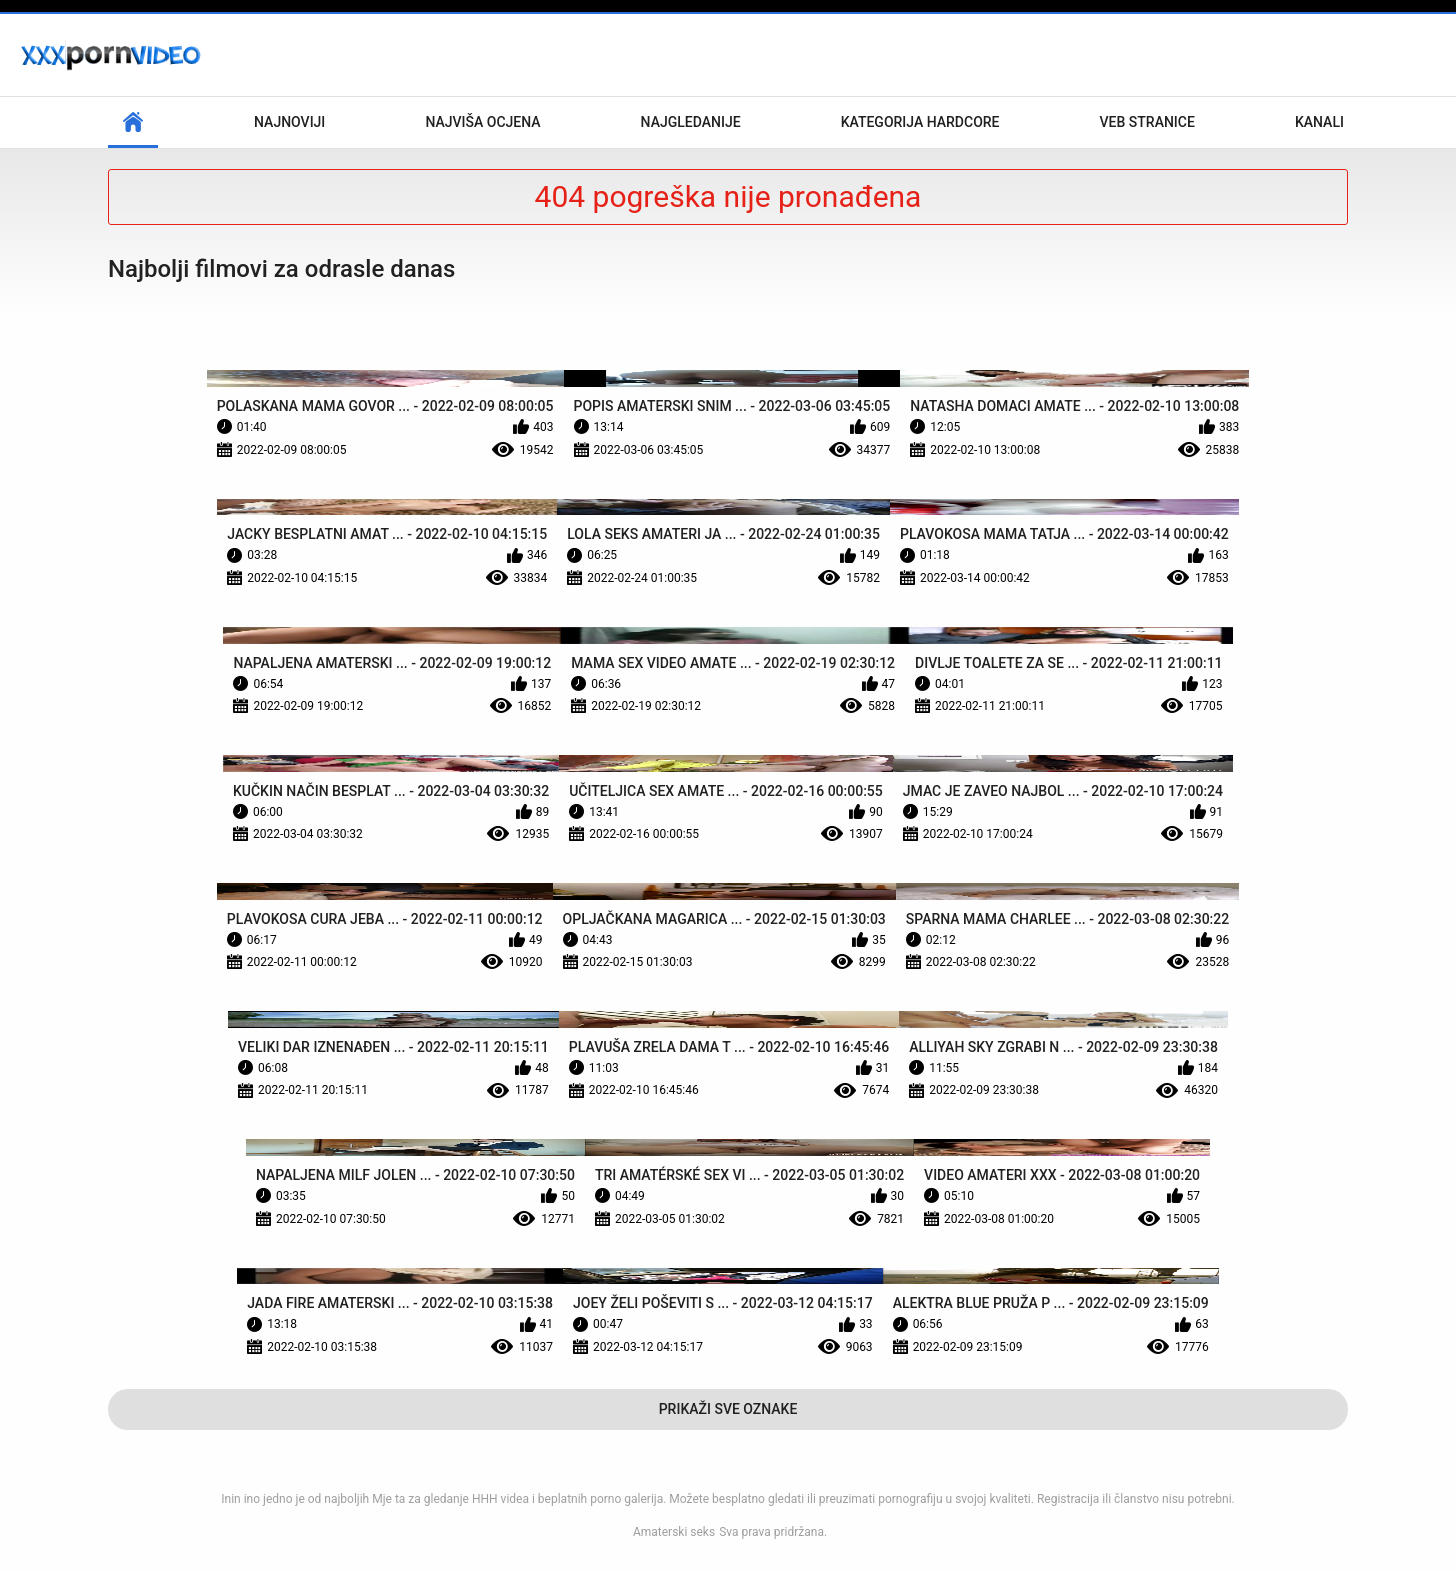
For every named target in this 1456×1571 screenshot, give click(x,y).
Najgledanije (691, 122)
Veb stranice (1147, 122)
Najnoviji (289, 122)
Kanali (1319, 122)
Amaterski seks (674, 1532)
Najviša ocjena (482, 122)
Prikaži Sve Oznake (728, 1409)
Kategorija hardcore (920, 122)
